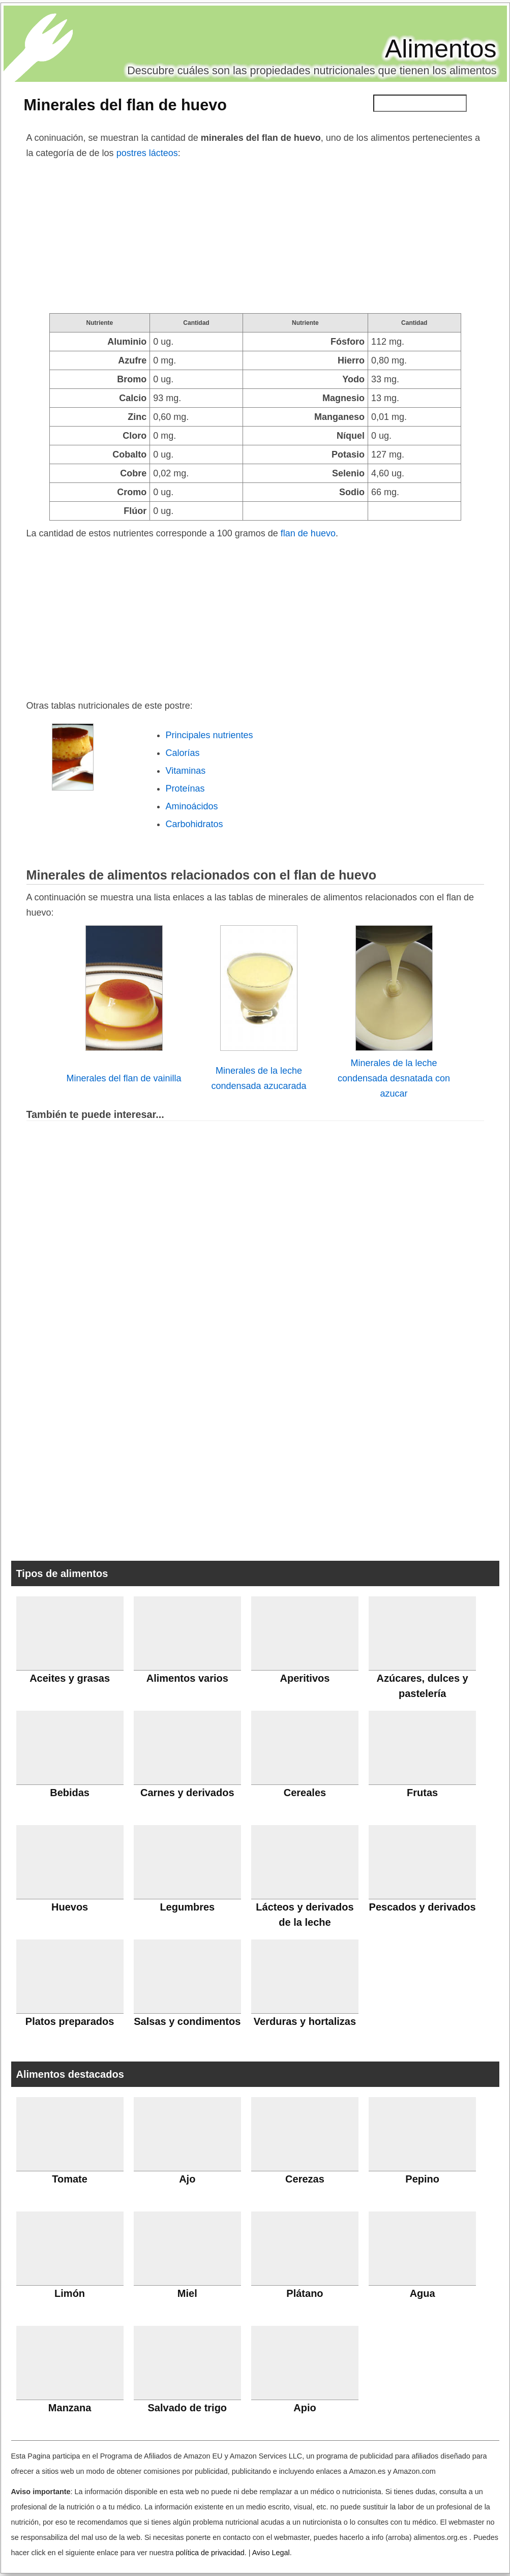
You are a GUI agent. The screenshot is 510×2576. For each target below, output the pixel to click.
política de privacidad (209, 2553)
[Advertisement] (255, 237)
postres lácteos (147, 153)
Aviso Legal (271, 2553)
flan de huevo (308, 533)
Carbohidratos (194, 824)
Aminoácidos (192, 806)
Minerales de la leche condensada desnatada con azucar (394, 1078)
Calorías (183, 753)
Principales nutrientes (209, 735)
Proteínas (185, 788)
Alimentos (441, 49)
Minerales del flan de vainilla (123, 1078)
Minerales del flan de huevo (125, 104)
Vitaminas (186, 771)
